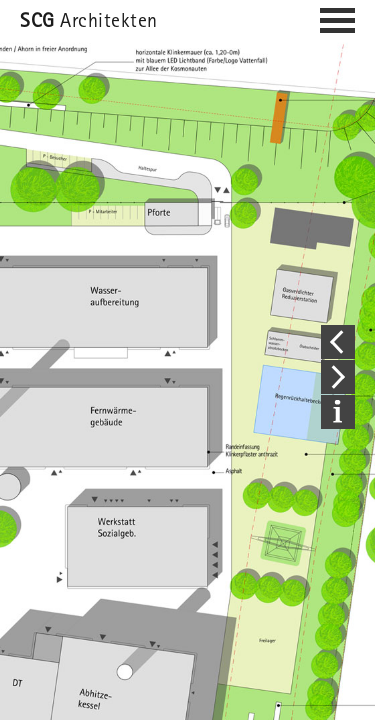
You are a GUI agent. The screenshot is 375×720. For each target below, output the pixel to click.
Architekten (89, 23)
